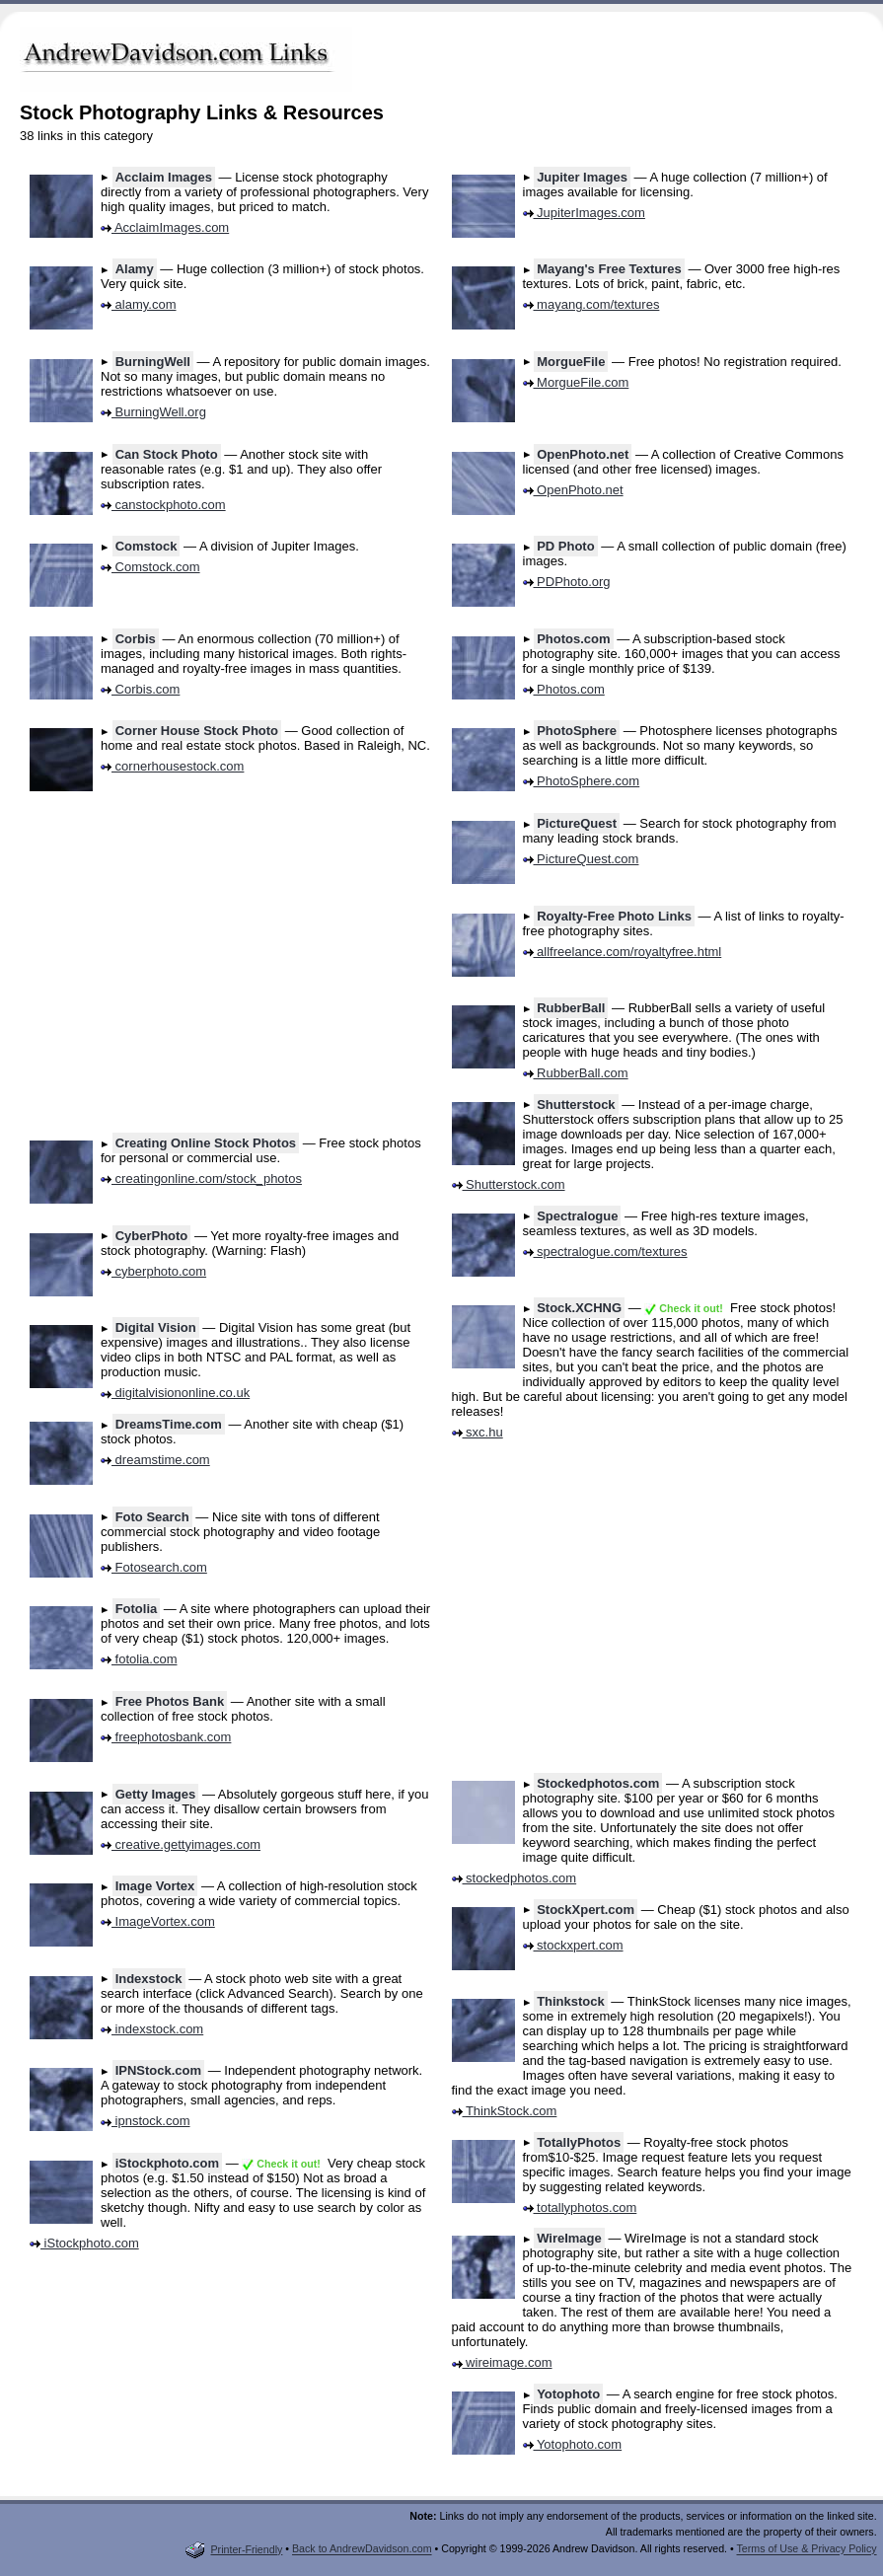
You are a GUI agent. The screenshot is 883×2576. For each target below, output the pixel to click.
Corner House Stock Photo (196, 730)
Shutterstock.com (508, 1184)
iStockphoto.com (167, 2163)
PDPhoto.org (567, 581)
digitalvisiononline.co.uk (175, 1392)
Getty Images (155, 1794)
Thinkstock (571, 2001)
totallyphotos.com (580, 2207)
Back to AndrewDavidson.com (362, 2549)
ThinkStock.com (504, 2110)
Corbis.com (140, 689)
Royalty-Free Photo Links (614, 916)
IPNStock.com (158, 2070)
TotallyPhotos (579, 2142)
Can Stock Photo (166, 454)
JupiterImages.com (584, 212)
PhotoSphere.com (581, 780)
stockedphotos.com (514, 1878)
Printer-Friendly (234, 2549)
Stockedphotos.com (598, 1783)
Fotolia (136, 1608)
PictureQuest (577, 823)
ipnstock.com (145, 2120)
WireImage (569, 2238)
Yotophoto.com (573, 2444)
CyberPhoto (151, 1235)
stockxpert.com (573, 1945)
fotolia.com (139, 1659)
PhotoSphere (577, 730)
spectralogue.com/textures (605, 1251)
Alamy (134, 268)
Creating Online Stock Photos (205, 1143)
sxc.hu (477, 1432)
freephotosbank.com (166, 1737)
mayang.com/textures (591, 304)
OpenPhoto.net (582, 454)
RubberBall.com (575, 1073)
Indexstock (149, 1978)
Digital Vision (155, 1327)
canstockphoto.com (163, 504)
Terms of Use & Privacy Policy (806, 2549)
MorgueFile (571, 361)
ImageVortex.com (158, 1921)
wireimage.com (502, 2362)
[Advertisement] (613, 59)
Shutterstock (576, 1104)
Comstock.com (150, 566)
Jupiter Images (582, 177)
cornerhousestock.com (172, 766)
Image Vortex (155, 1885)
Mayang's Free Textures (609, 268)
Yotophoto (568, 2394)
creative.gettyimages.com (180, 1844)
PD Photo (566, 546)
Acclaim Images (163, 177)
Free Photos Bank (170, 1701)
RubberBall (571, 1007)
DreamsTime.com (168, 1424)
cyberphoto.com (153, 1271)
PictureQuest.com (581, 858)
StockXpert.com (585, 1909)
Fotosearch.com (154, 1567)
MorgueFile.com (576, 382)
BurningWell (152, 361)
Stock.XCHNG (579, 1307)
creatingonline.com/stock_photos (201, 1178)
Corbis (135, 638)
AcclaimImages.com (165, 227)
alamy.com (139, 304)
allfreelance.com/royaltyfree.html (622, 951)
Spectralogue (577, 1216)
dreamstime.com (155, 1459)
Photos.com (573, 638)
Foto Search (152, 1516)
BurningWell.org (153, 412)
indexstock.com (152, 2029)
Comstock (146, 546)
